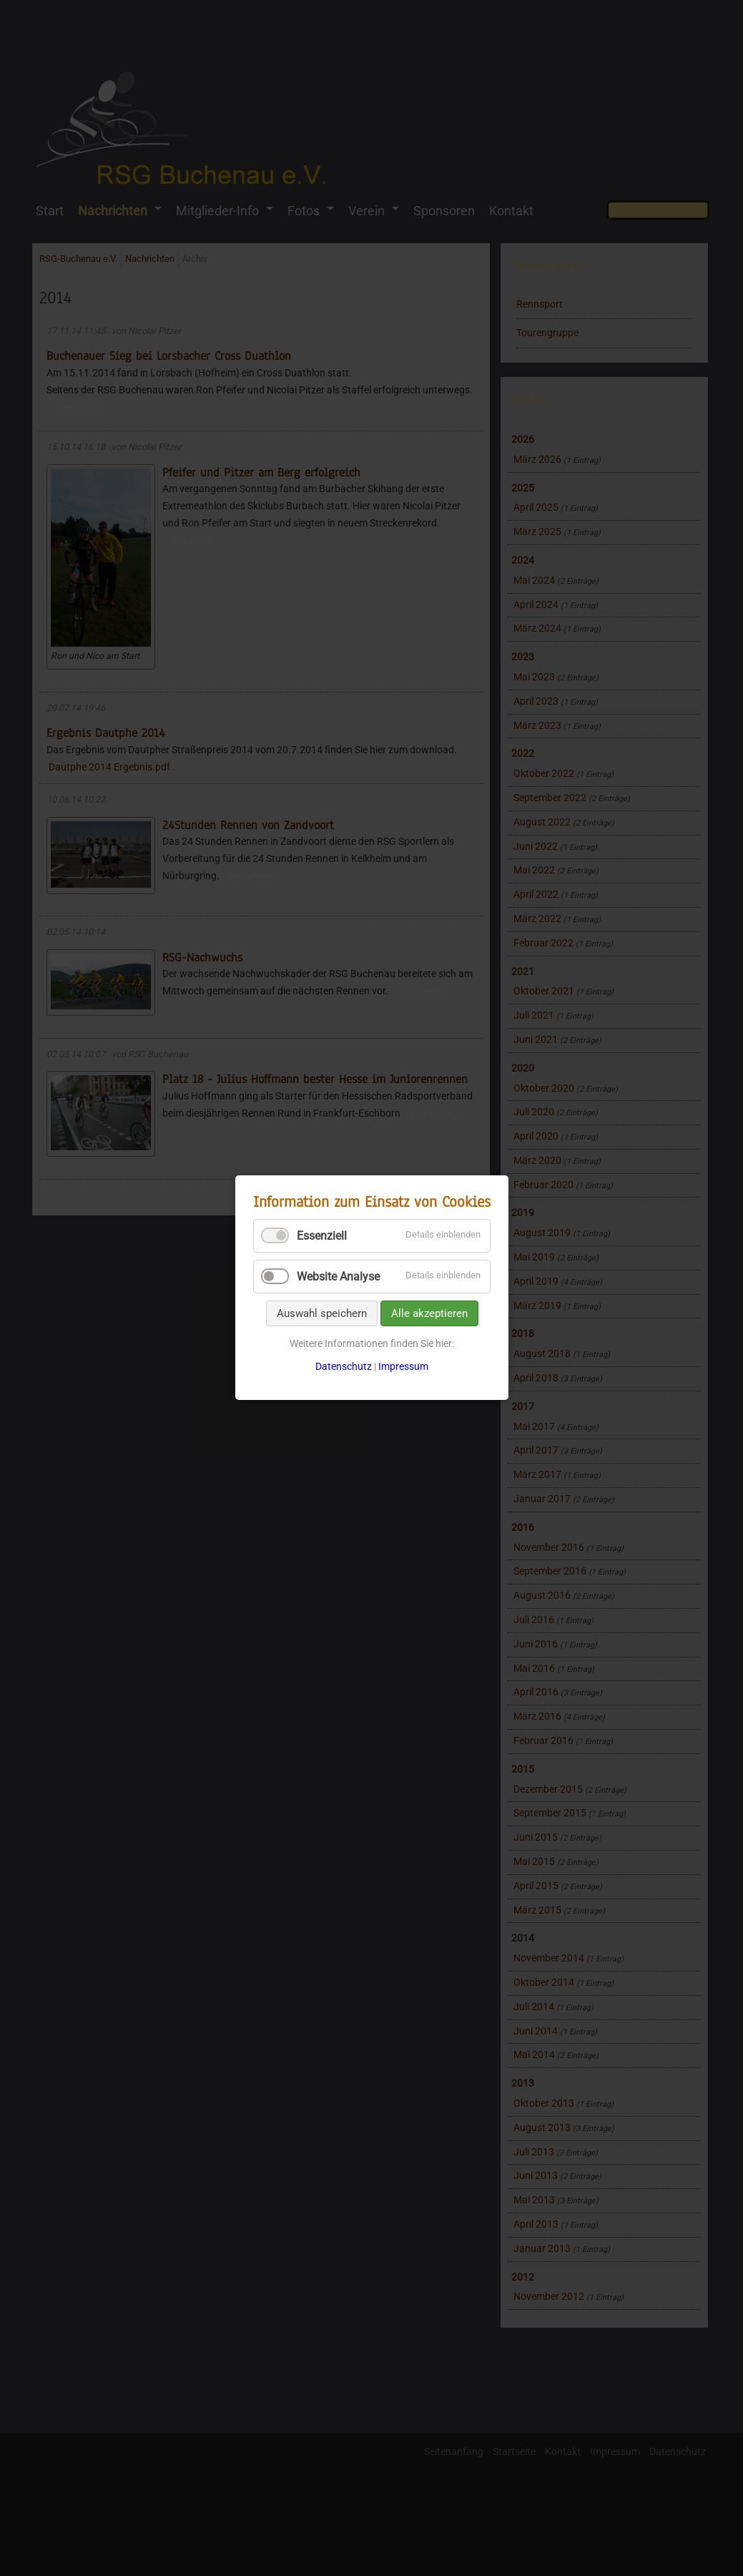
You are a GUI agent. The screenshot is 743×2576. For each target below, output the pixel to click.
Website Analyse (338, 1276)
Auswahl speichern (321, 1313)
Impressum (403, 1366)
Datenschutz (343, 1366)
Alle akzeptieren (428, 1313)
